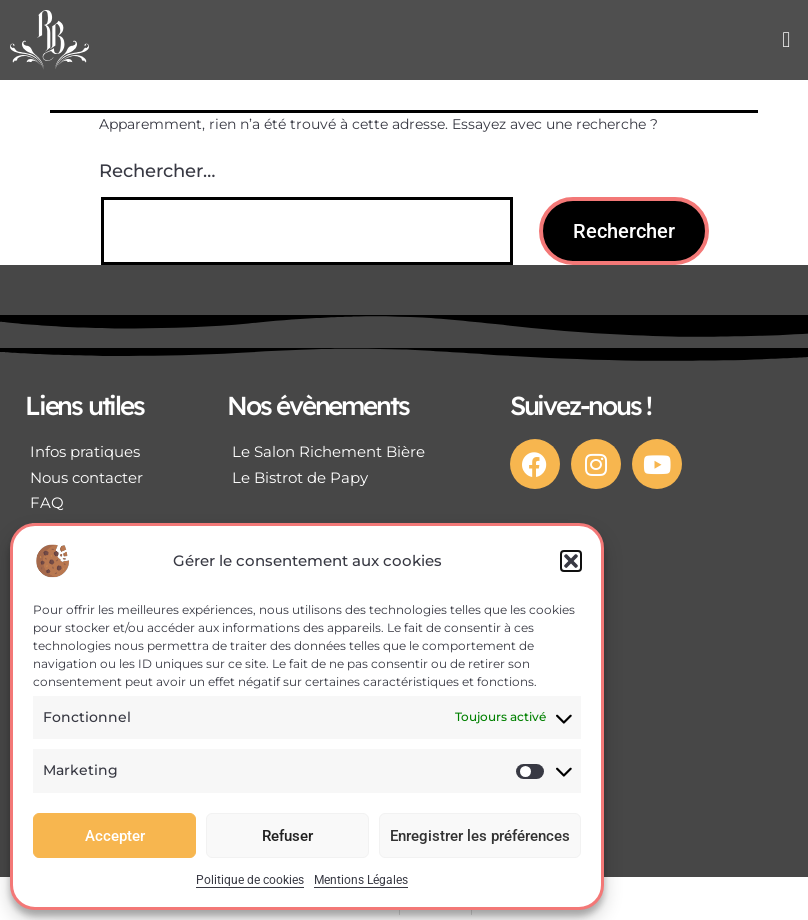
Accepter (115, 836)
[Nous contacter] (101, 478)
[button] (571, 561)
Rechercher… (157, 171)
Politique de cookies (250, 880)
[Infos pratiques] (101, 452)
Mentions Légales (361, 880)
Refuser (287, 836)
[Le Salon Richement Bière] (343, 452)
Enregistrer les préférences (480, 836)
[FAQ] (101, 503)
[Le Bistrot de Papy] (343, 478)
